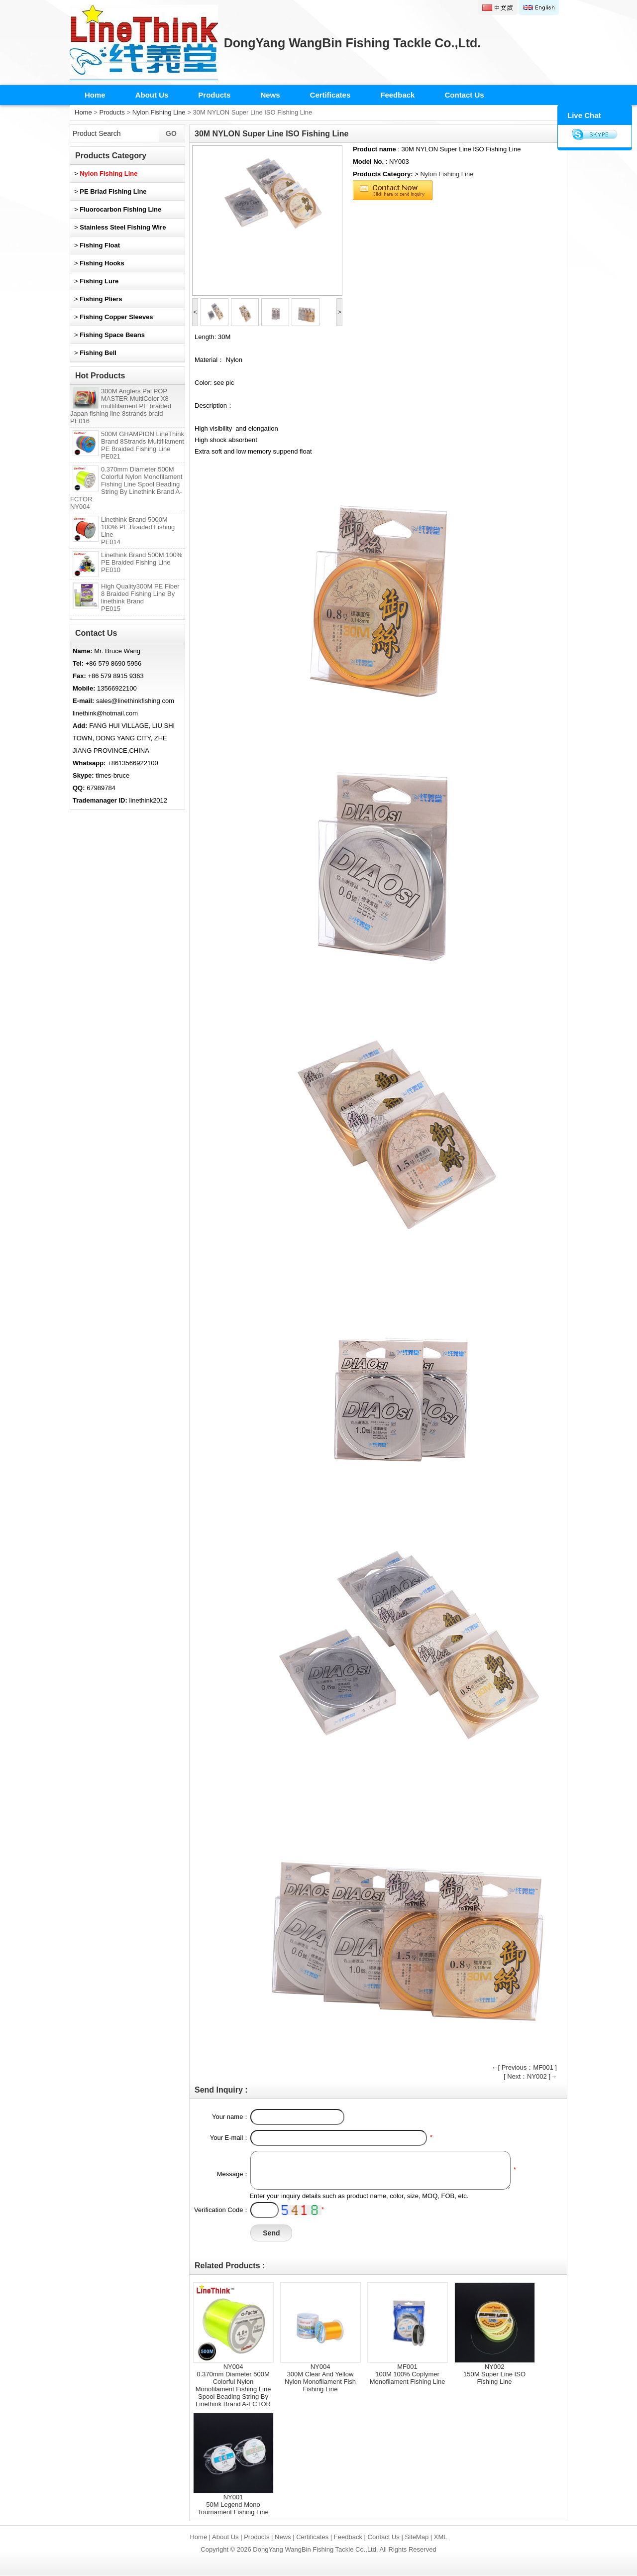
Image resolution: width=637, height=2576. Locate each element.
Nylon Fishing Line (159, 112)
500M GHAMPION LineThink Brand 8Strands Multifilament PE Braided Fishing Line (142, 445)
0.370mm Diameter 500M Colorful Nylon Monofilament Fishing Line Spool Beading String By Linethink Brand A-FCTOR (126, 488)
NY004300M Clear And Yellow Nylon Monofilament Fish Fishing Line (320, 2378)
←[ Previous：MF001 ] (524, 2067)
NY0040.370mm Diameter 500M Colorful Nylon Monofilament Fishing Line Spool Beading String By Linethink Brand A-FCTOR (233, 2385)
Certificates (330, 95)
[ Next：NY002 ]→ (530, 2076)
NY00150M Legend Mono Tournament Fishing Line (233, 2504)
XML (440, 2537)
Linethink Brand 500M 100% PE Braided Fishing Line (141, 562)
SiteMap (416, 2537)
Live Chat (584, 115)
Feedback (397, 95)
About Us (152, 95)
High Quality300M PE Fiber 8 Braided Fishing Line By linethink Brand (140, 597)
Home (95, 95)
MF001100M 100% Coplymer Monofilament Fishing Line (407, 2374)
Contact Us (464, 95)
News (270, 95)
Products (214, 95)
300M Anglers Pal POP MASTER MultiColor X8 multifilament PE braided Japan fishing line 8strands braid (120, 406)
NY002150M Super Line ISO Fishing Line (494, 2374)
